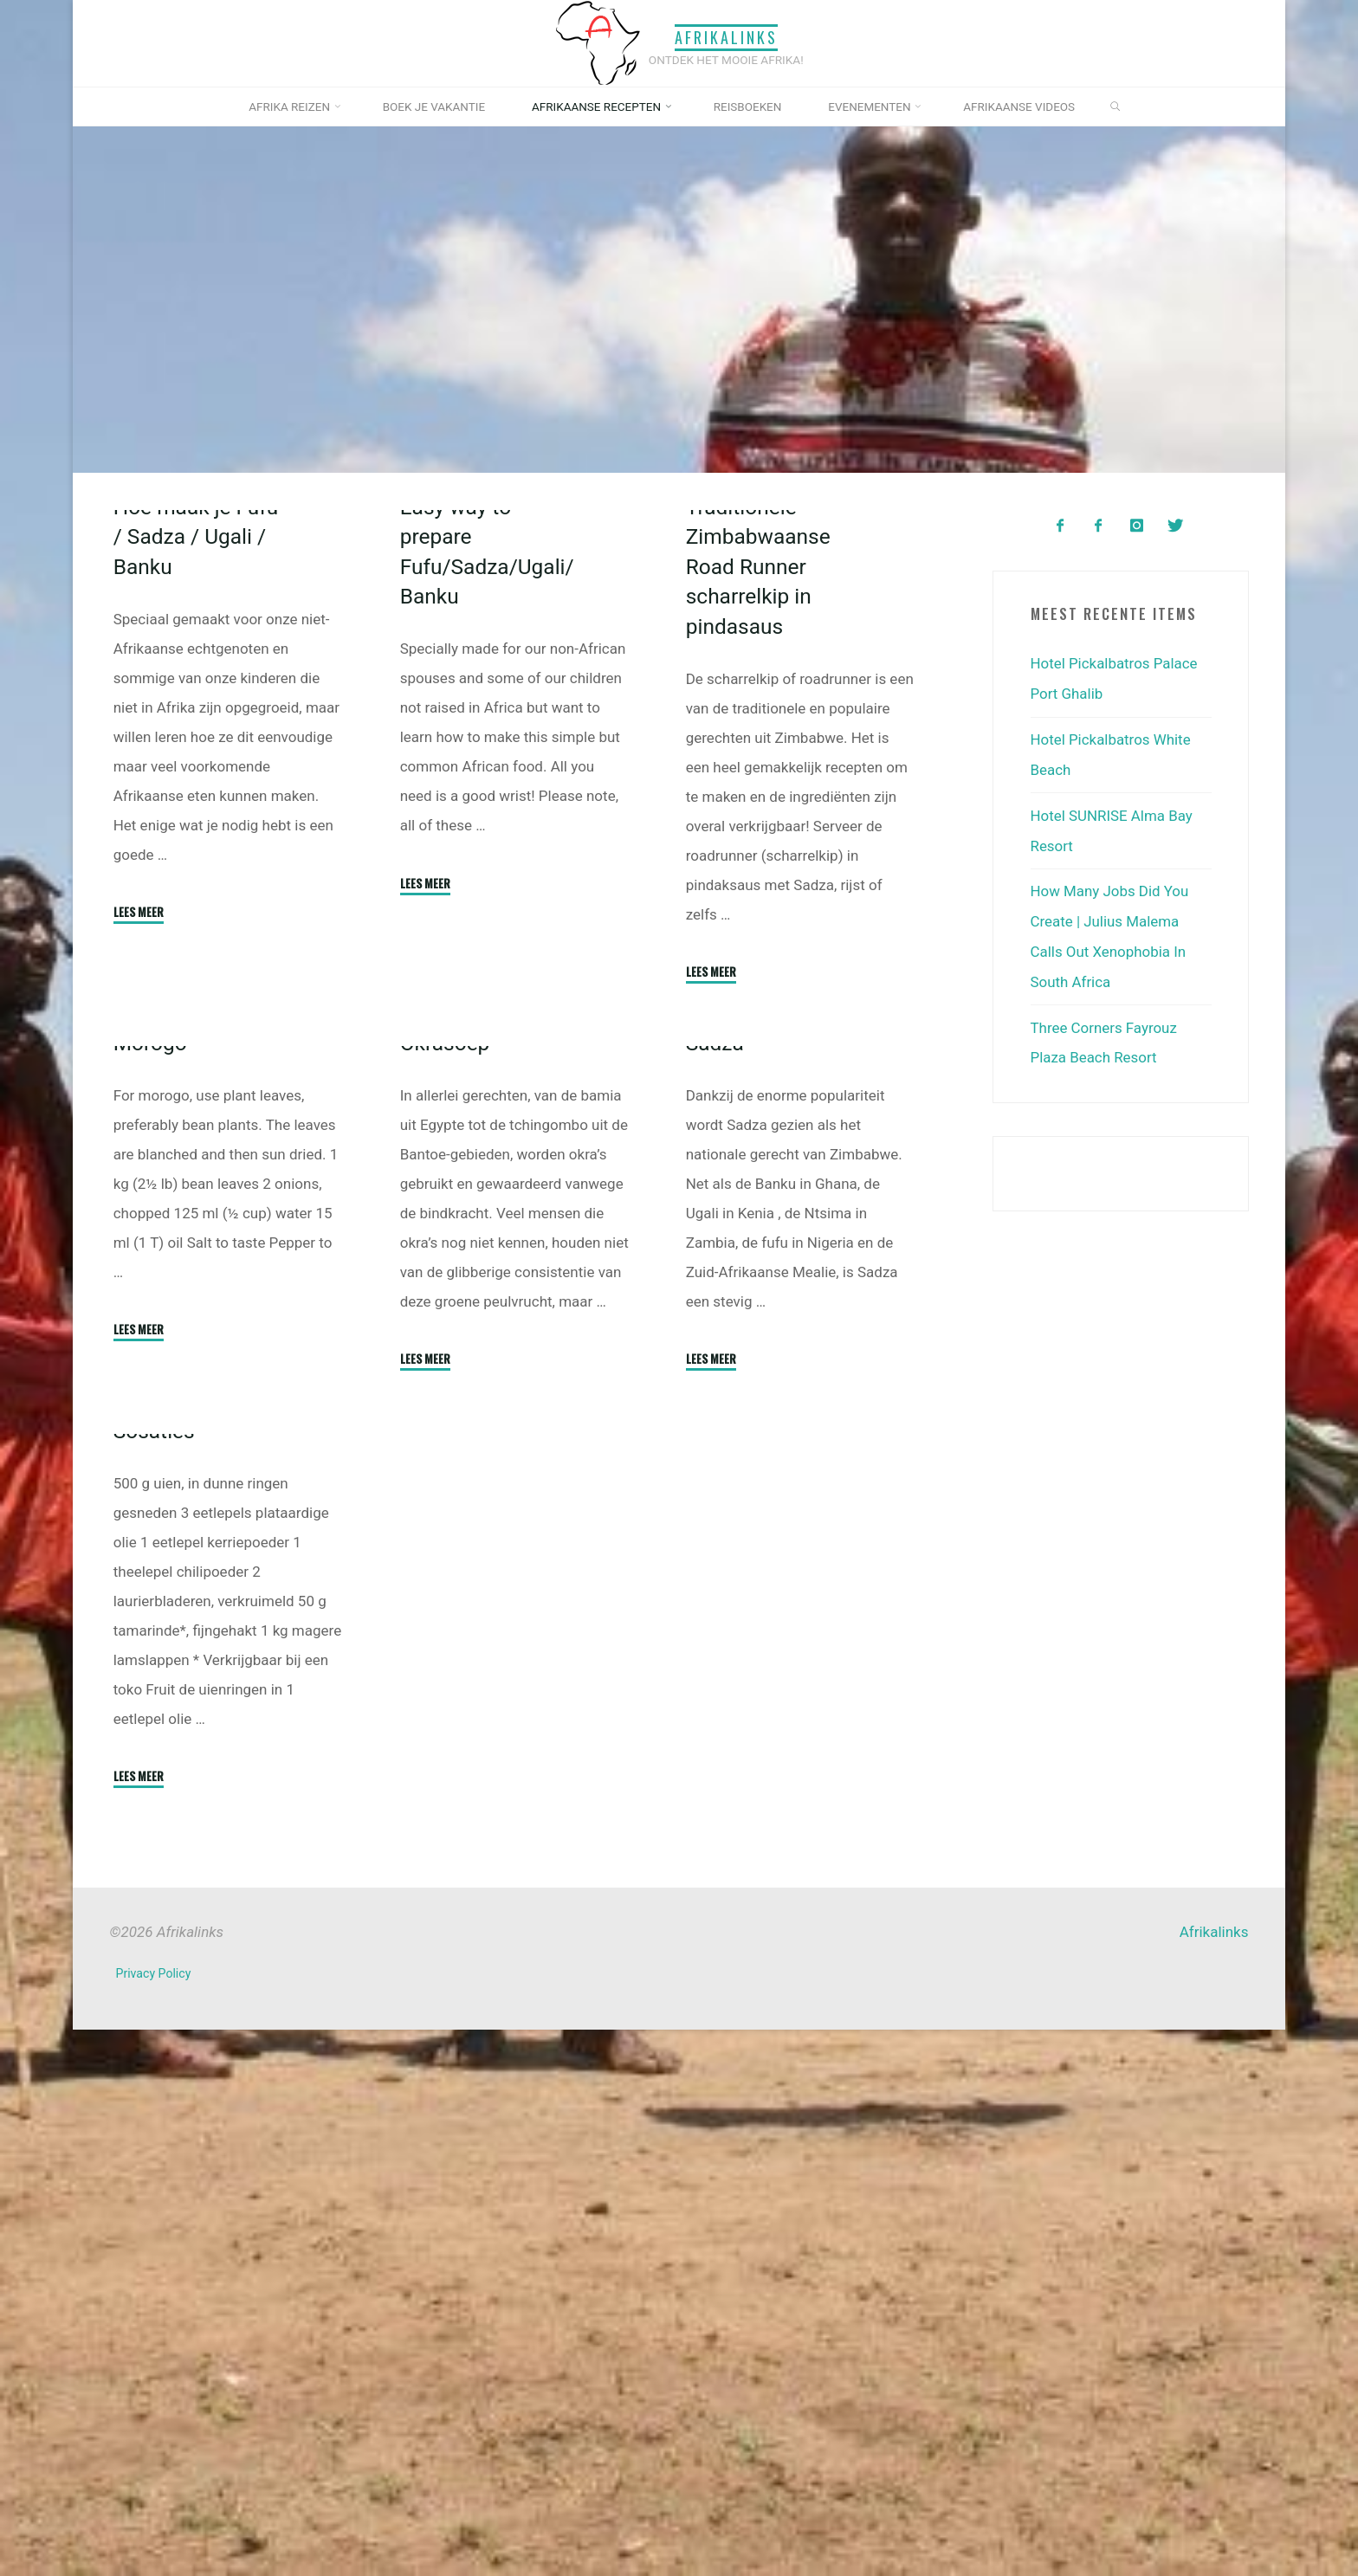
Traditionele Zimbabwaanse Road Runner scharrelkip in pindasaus (758, 782)
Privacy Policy (153, 2520)
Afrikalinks (726, 37)
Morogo (150, 1475)
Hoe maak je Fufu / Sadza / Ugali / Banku (196, 752)
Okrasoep (444, 1402)
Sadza (715, 1402)
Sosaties (154, 1976)
